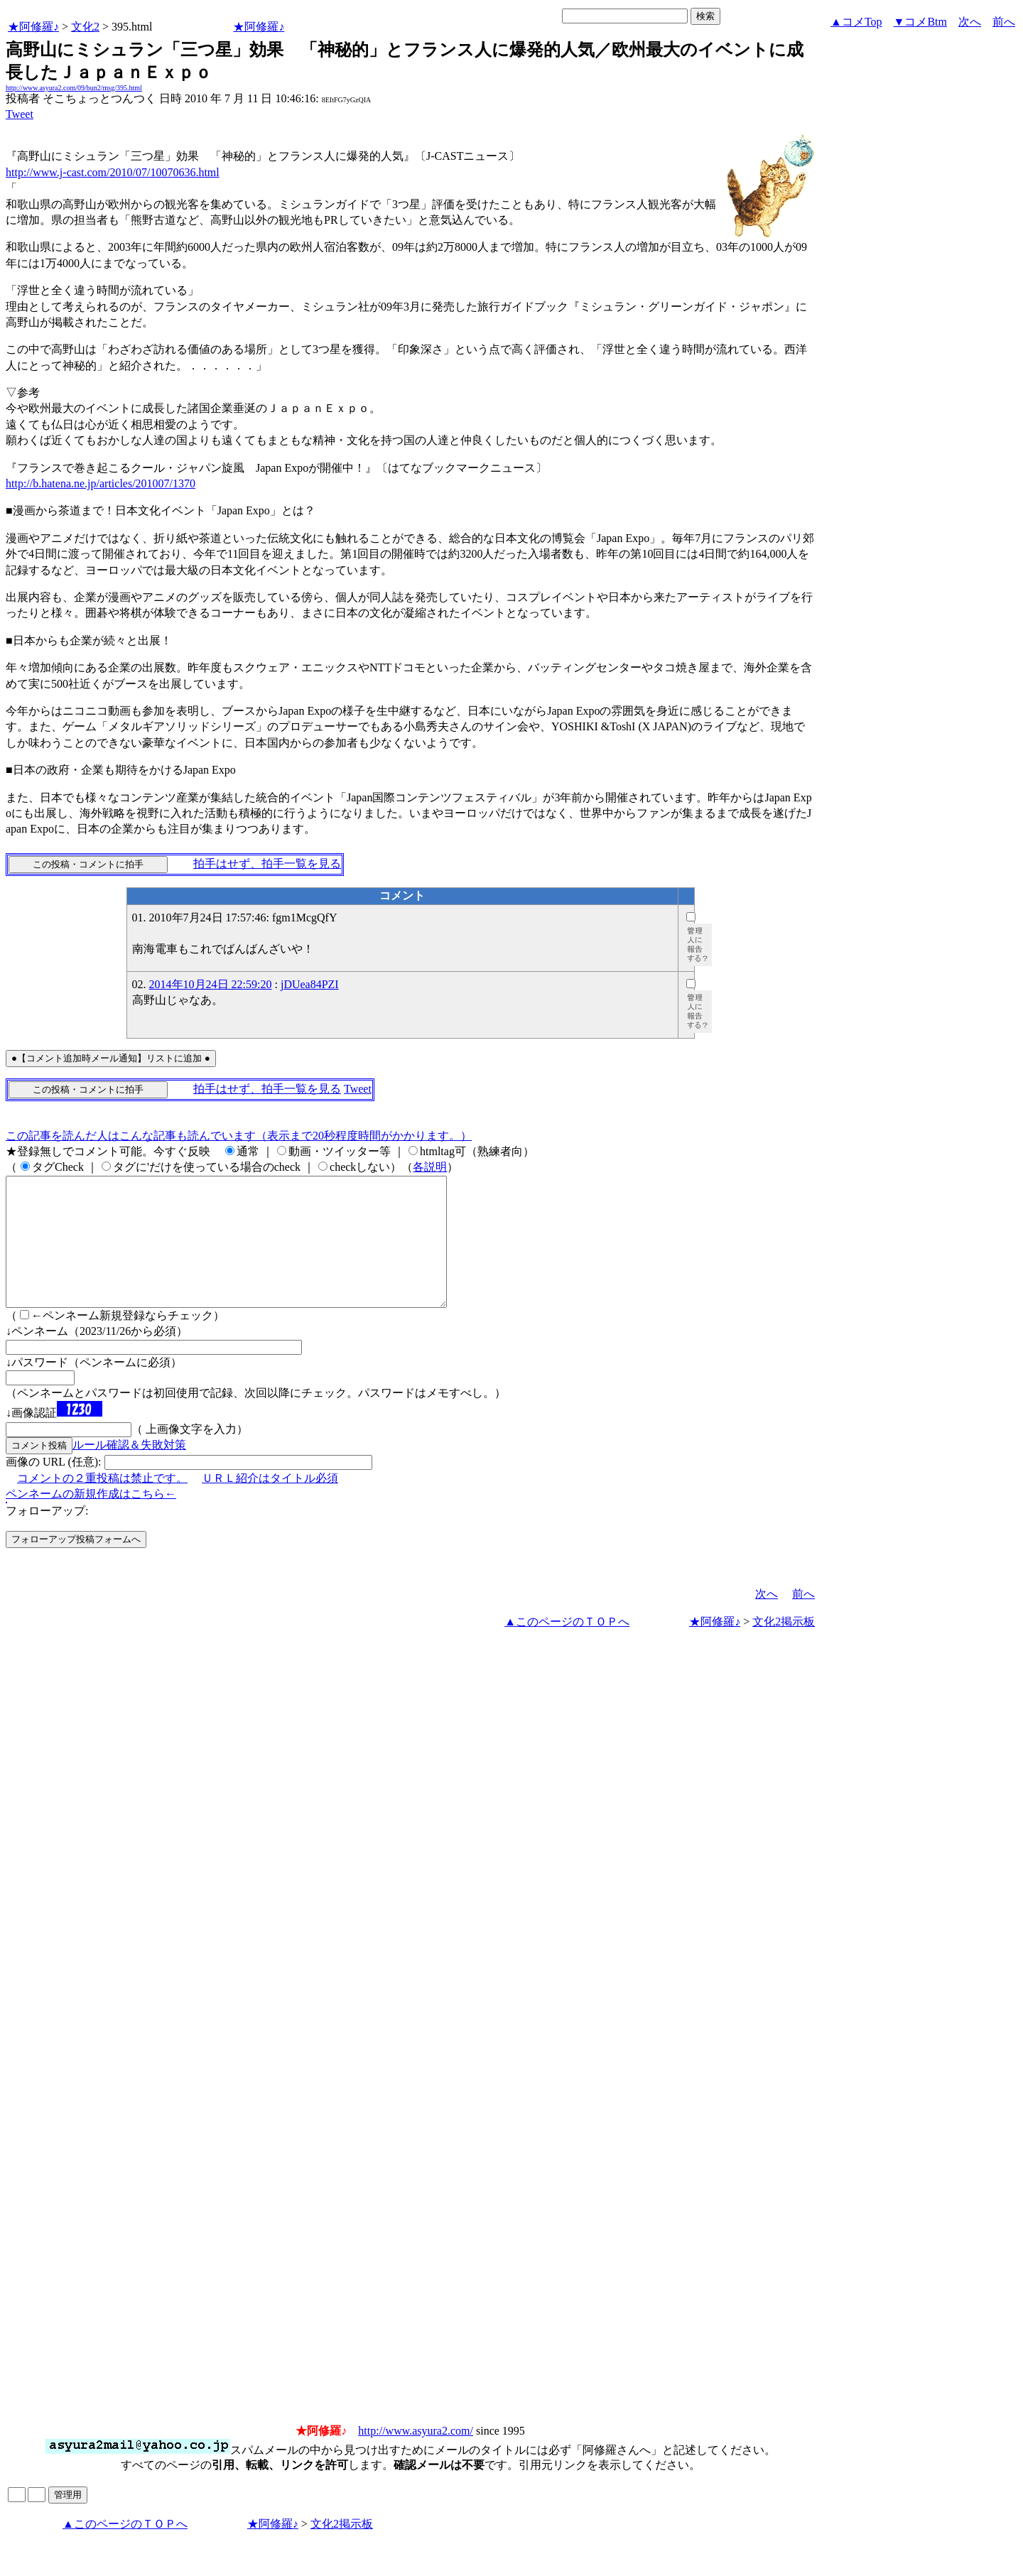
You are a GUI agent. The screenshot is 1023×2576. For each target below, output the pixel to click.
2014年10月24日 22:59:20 (210, 984)
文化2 (85, 27)
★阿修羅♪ (33, 27)
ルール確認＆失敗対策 (129, 1470)
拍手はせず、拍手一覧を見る (267, 863)
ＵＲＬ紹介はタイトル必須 (270, 1504)
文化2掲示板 (783, 1647)
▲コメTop (856, 22)
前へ (1003, 22)
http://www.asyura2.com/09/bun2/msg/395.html (74, 88)
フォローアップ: (47, 1536)
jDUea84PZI (310, 984)
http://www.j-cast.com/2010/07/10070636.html (113, 172)
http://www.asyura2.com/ (415, 2456)
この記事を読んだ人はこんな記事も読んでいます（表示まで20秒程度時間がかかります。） (239, 1136)
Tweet (19, 114)
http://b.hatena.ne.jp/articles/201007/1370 (100, 483)
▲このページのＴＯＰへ (566, 1647)
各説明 (430, 1167)
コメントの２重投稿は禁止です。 (102, 1504)
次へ (969, 22)
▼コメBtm (920, 22)
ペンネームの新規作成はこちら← (91, 1519)
